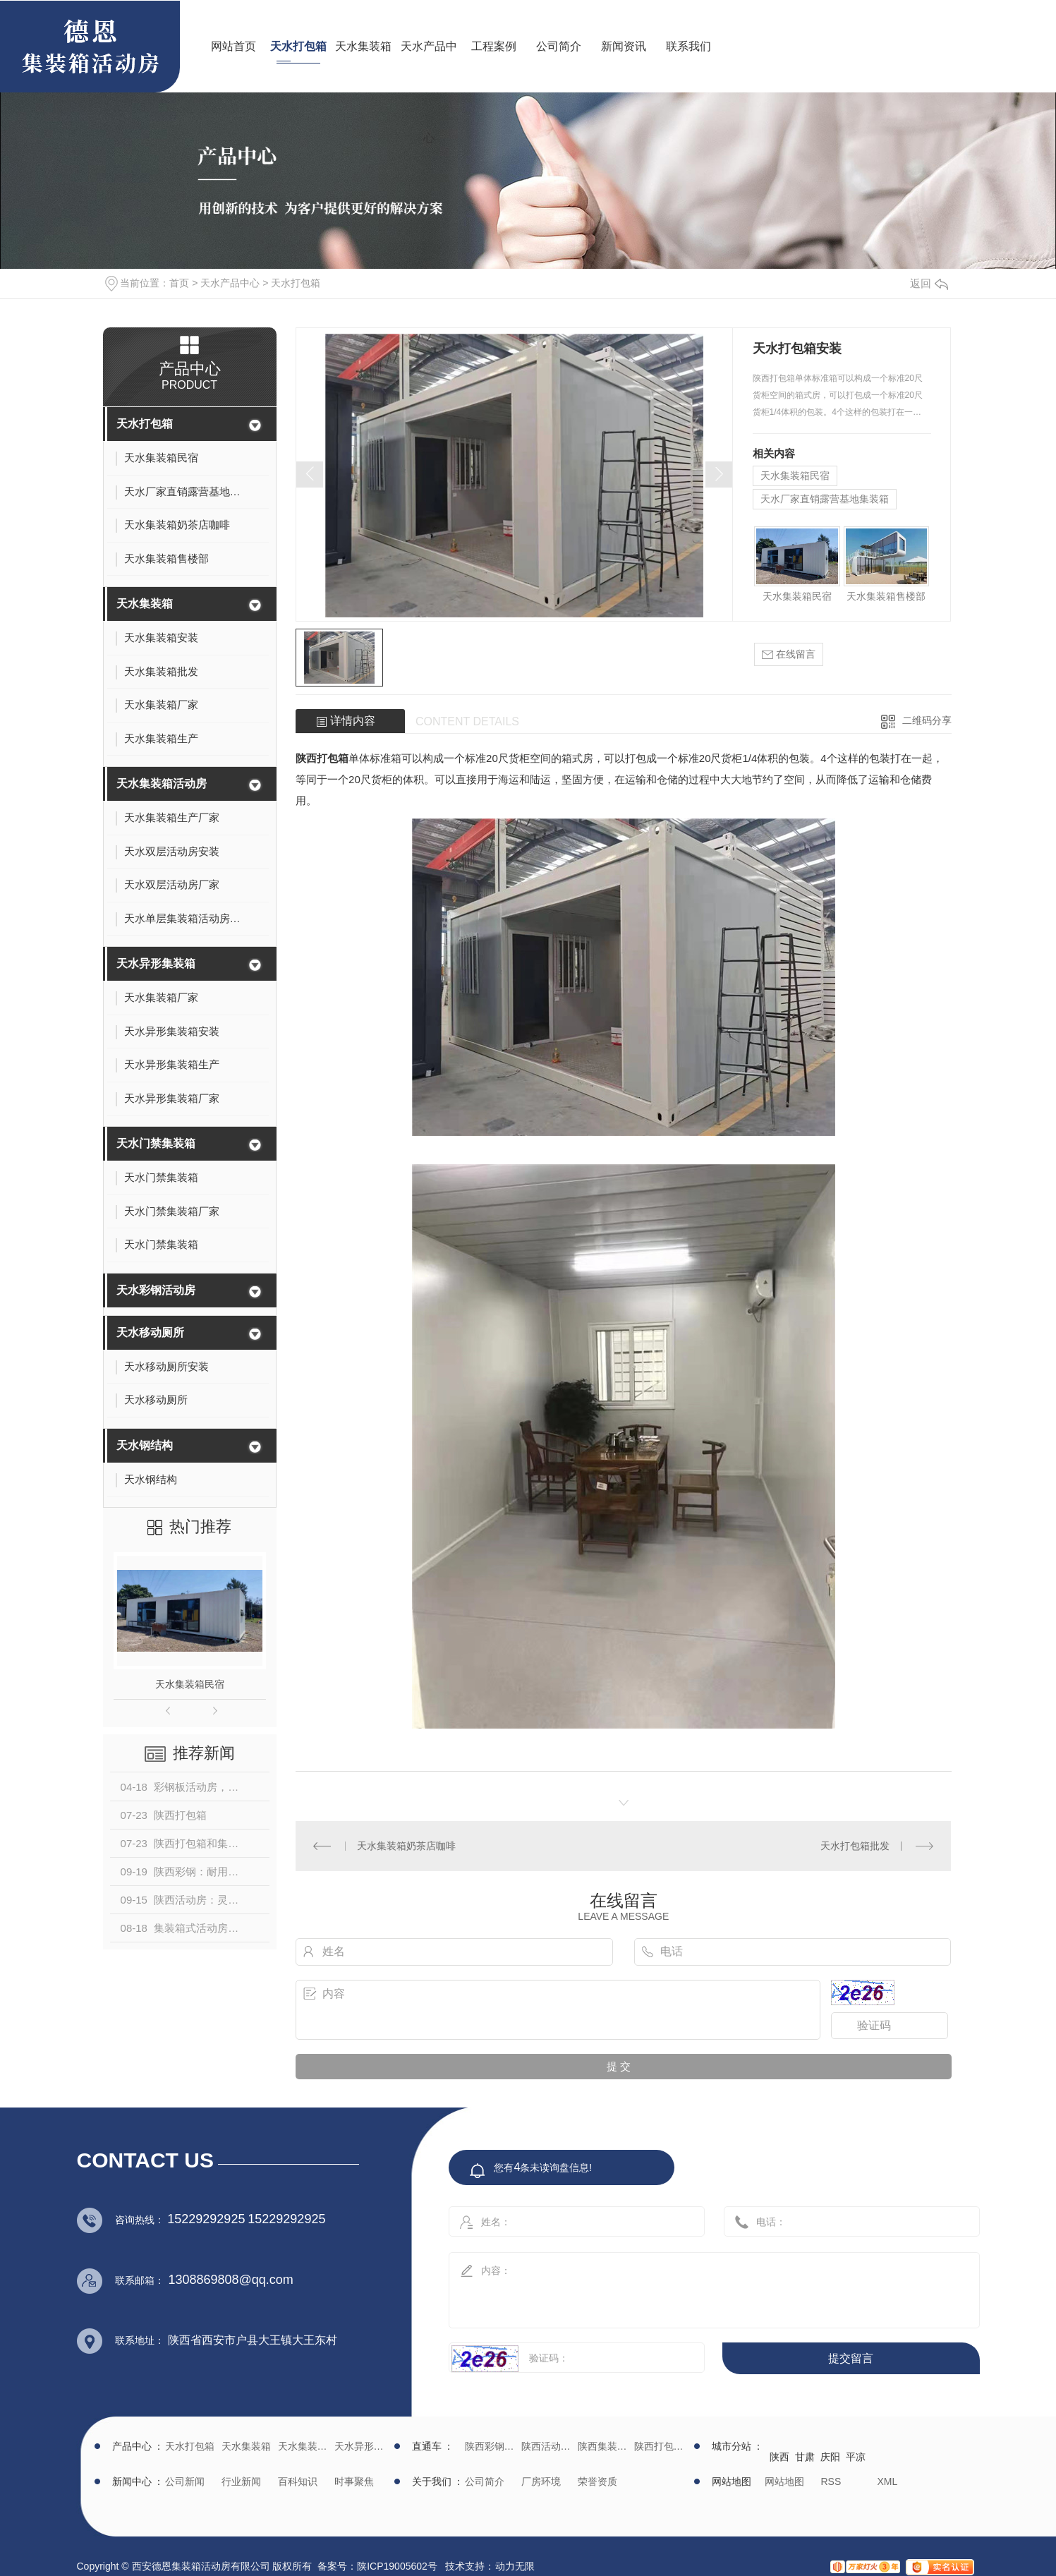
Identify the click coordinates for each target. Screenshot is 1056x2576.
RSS (831, 2481)
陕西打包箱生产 (660, 2446)
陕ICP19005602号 (397, 2566)
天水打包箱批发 (855, 1845)
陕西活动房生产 (547, 2446)
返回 (929, 283)
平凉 (856, 2456)
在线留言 (788, 654)
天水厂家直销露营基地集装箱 (824, 498)
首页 (179, 283)
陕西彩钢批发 (491, 2446)
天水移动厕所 (150, 1332)
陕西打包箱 (322, 758)
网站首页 (233, 46)
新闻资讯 (623, 46)
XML (888, 2481)
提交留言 (850, 2358)
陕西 (779, 2456)
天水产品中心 (429, 92)
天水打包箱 (298, 46)
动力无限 (515, 2566)
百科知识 (297, 2481)
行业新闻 (241, 2481)
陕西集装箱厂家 (604, 2446)
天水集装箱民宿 (189, 1684)
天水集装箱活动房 (161, 784)
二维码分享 (927, 720)
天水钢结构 (144, 1445)
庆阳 (830, 2456)
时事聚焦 (354, 2481)
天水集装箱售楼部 (885, 596)
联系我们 (688, 46)
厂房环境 (541, 2481)
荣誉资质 (597, 2481)
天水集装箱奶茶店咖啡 (406, 1845)
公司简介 (558, 46)
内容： (699, 2285)
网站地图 (784, 2481)
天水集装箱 (363, 46)
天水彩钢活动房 (155, 1290)
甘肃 (805, 2456)
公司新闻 (185, 2481)
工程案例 (493, 46)
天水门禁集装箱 (155, 1143)
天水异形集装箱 (155, 963)
